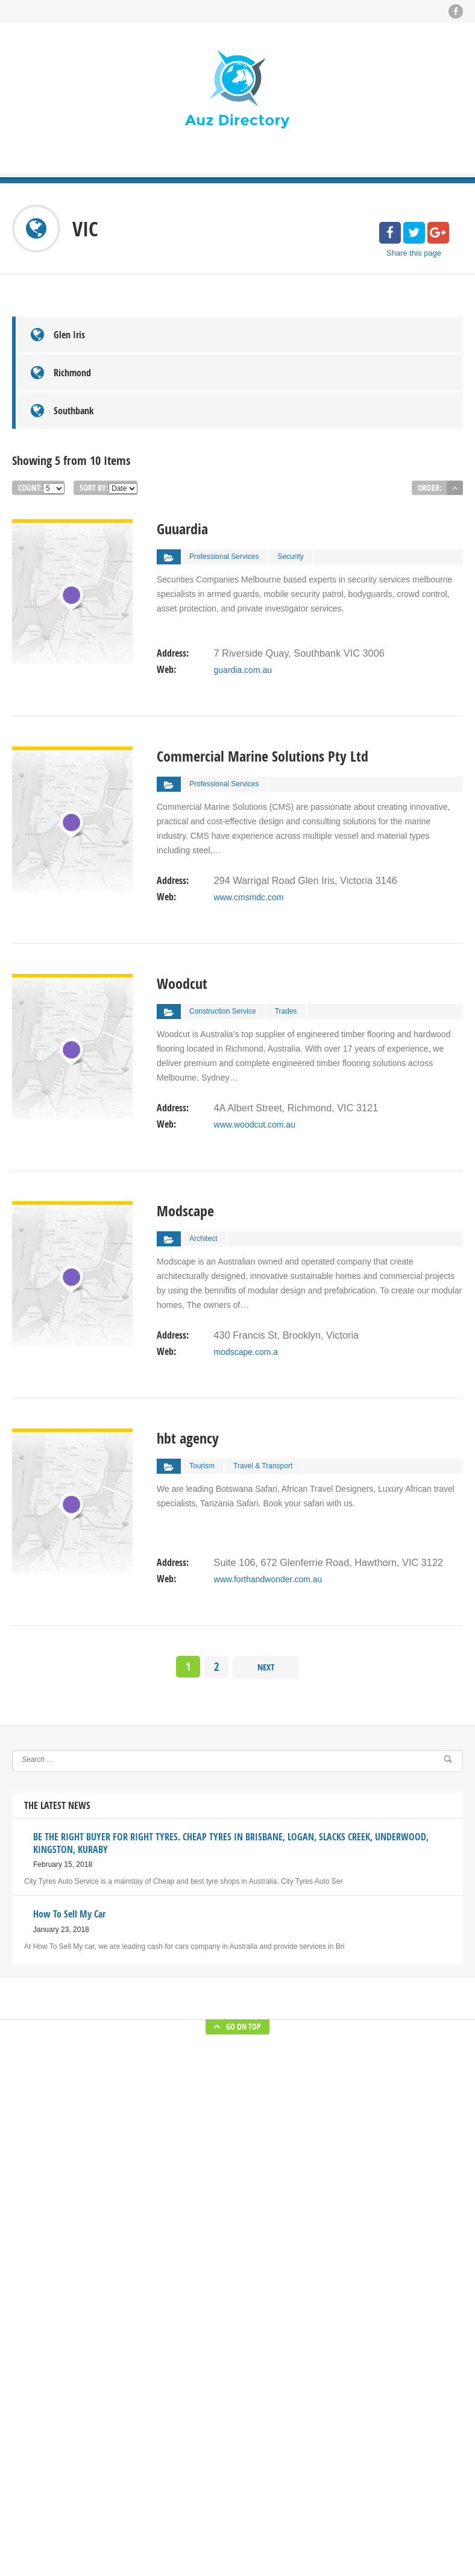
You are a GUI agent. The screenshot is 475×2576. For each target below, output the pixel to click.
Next (265, 1590)
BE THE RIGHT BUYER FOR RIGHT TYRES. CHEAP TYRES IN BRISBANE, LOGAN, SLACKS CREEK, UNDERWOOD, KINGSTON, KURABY (310, 2370)
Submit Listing (189, 2370)
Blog (174, 2352)
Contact (179, 2424)
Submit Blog (186, 2388)
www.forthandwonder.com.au (267, 1498)
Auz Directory (165, 2546)
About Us (182, 2406)
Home (176, 2334)
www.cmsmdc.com (248, 816)
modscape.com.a (245, 1271)
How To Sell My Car (309, 2424)
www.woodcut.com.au (254, 1044)
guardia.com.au (242, 589)
